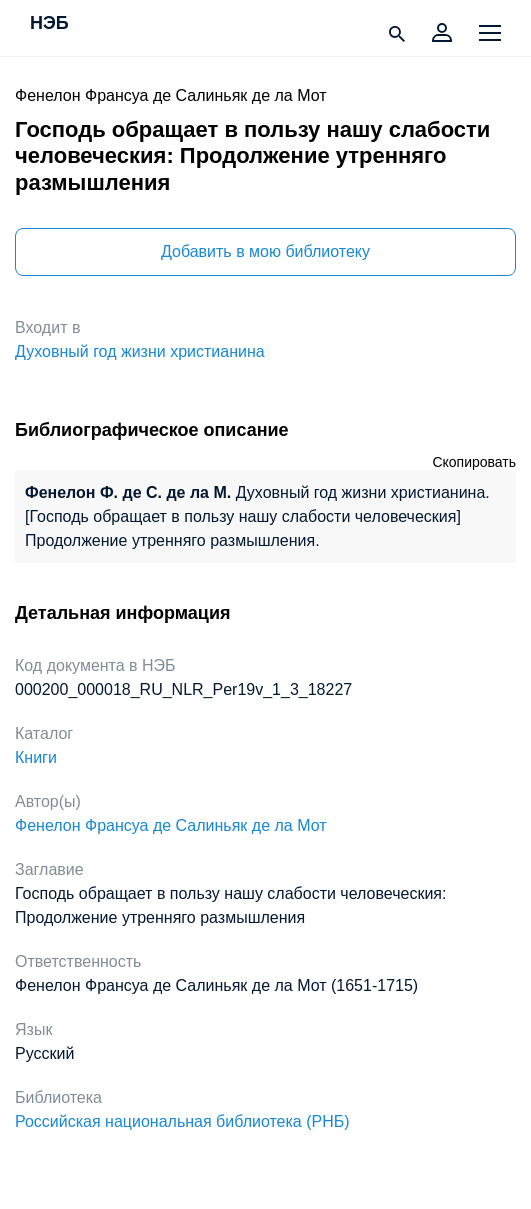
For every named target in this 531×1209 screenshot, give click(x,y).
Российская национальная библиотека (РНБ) (182, 1121)
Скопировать (474, 462)
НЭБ (49, 24)
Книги (36, 757)
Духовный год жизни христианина (140, 351)
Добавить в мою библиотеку (265, 251)
